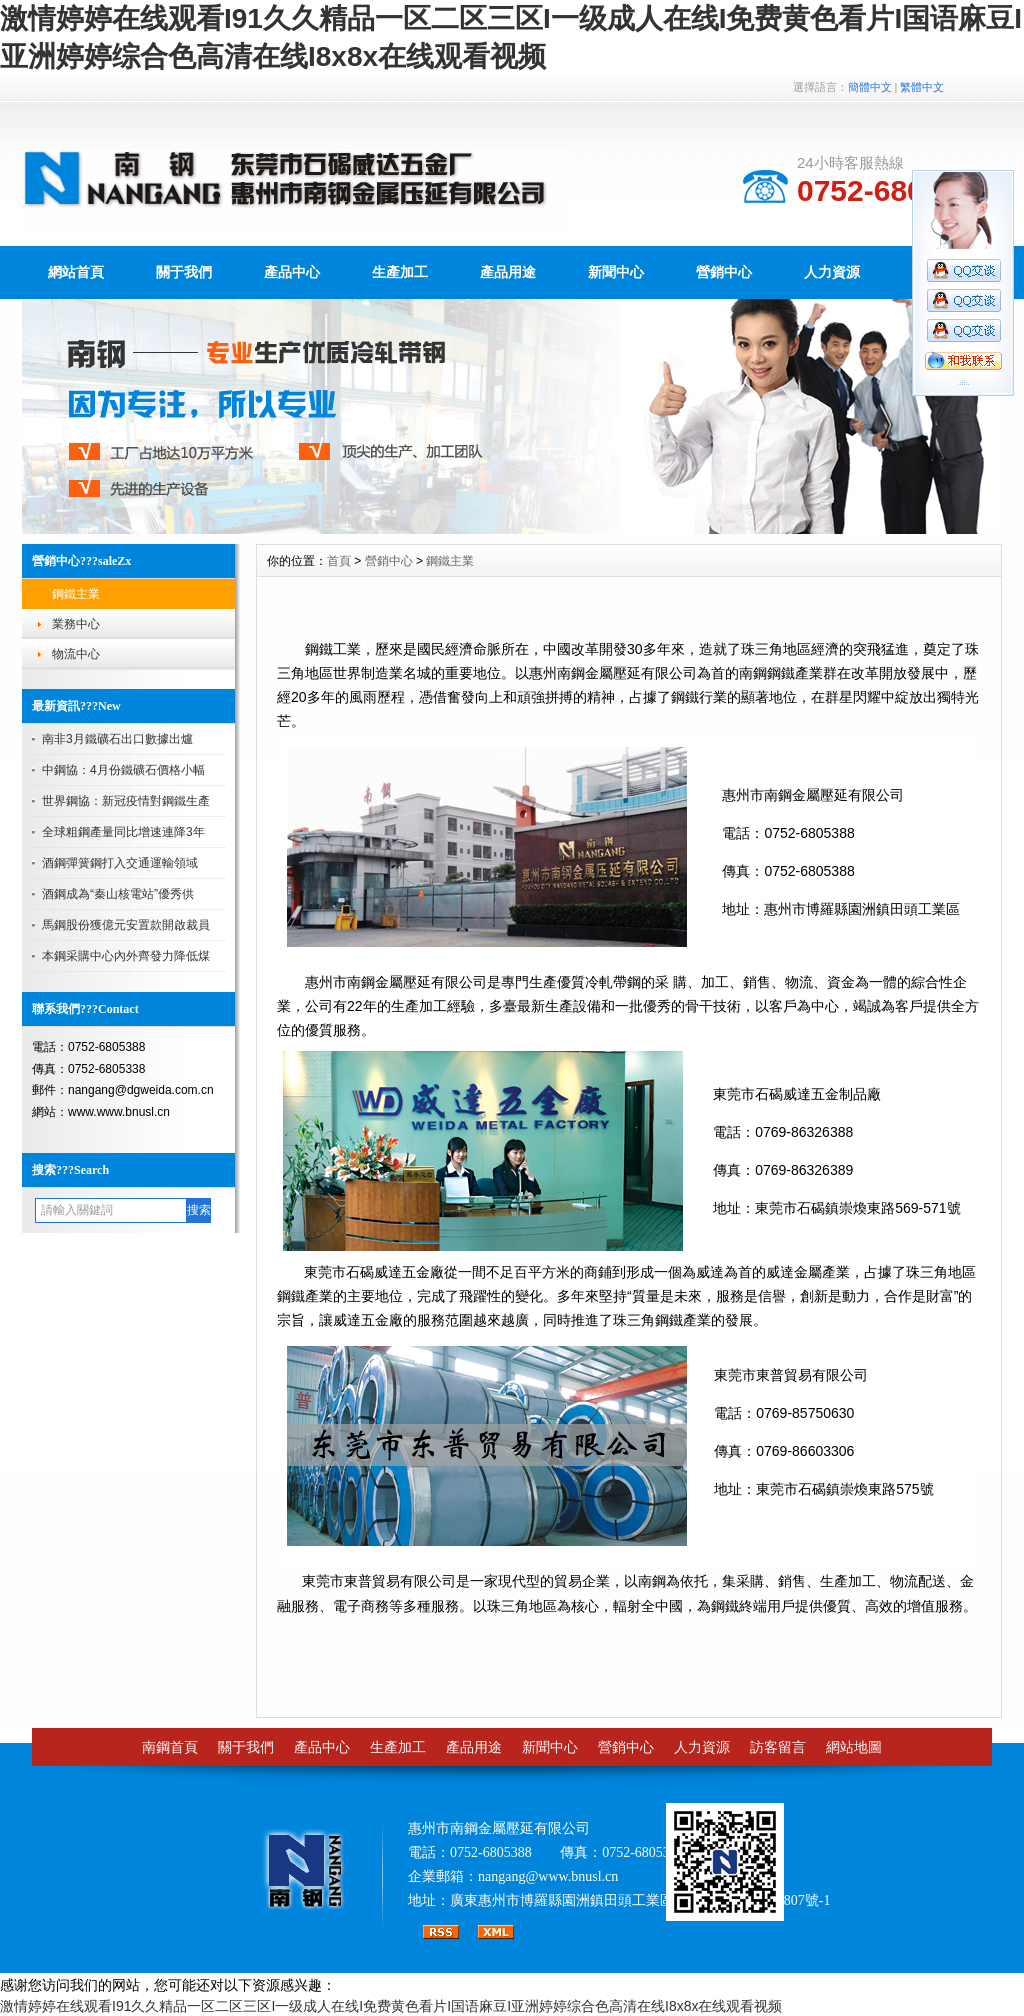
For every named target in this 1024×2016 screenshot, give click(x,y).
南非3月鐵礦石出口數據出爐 (117, 739)
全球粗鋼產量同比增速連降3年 (123, 832)
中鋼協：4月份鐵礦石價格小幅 (123, 770)
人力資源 (832, 272)
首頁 (339, 561)
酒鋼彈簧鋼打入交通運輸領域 (120, 863)
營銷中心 (724, 272)
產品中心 (292, 272)
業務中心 (76, 624)
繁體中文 (922, 87)
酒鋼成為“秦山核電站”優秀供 (118, 894)
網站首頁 (76, 272)
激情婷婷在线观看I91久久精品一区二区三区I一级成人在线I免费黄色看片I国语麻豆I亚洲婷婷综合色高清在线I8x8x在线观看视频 (391, 2006)
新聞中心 (616, 272)
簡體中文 (870, 87)
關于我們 (184, 272)
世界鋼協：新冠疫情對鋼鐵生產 (126, 801)
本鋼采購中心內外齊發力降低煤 (126, 956)
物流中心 (76, 654)
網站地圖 (854, 1747)
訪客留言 (778, 1747)
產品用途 (508, 272)
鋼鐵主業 (76, 594)
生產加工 (400, 272)
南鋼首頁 (170, 1747)
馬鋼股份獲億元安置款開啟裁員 (126, 925)
